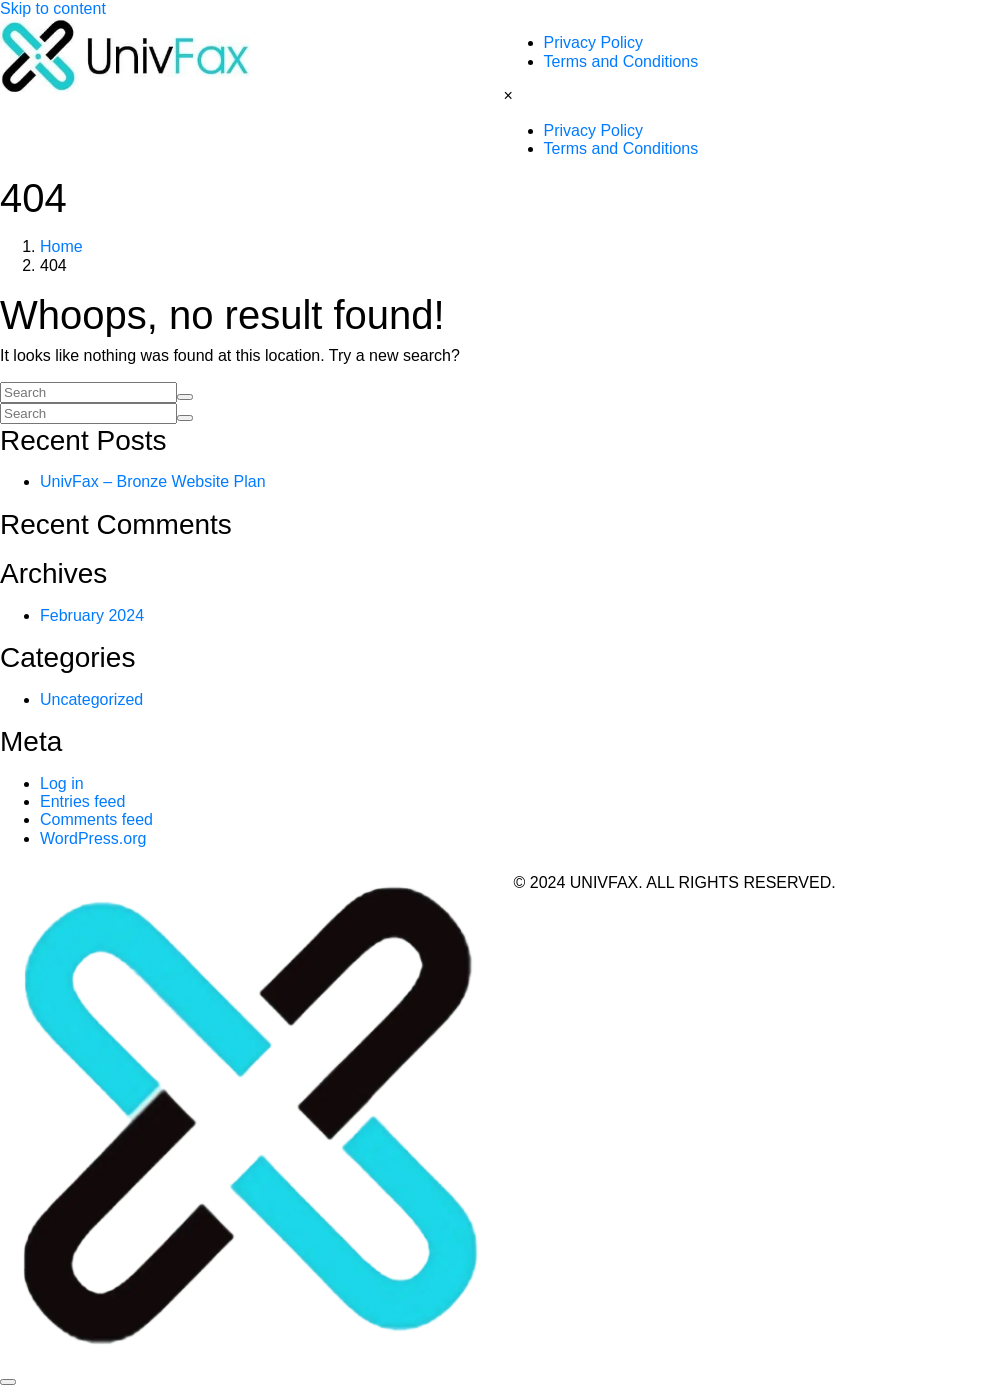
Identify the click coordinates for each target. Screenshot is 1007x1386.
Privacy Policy (594, 42)
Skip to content (53, 8)
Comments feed (96, 819)
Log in (62, 783)
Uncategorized (91, 699)
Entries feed (82, 801)
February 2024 (92, 615)
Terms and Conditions (621, 61)
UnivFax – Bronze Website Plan (153, 481)
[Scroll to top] (8, 1382)
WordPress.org (93, 838)
